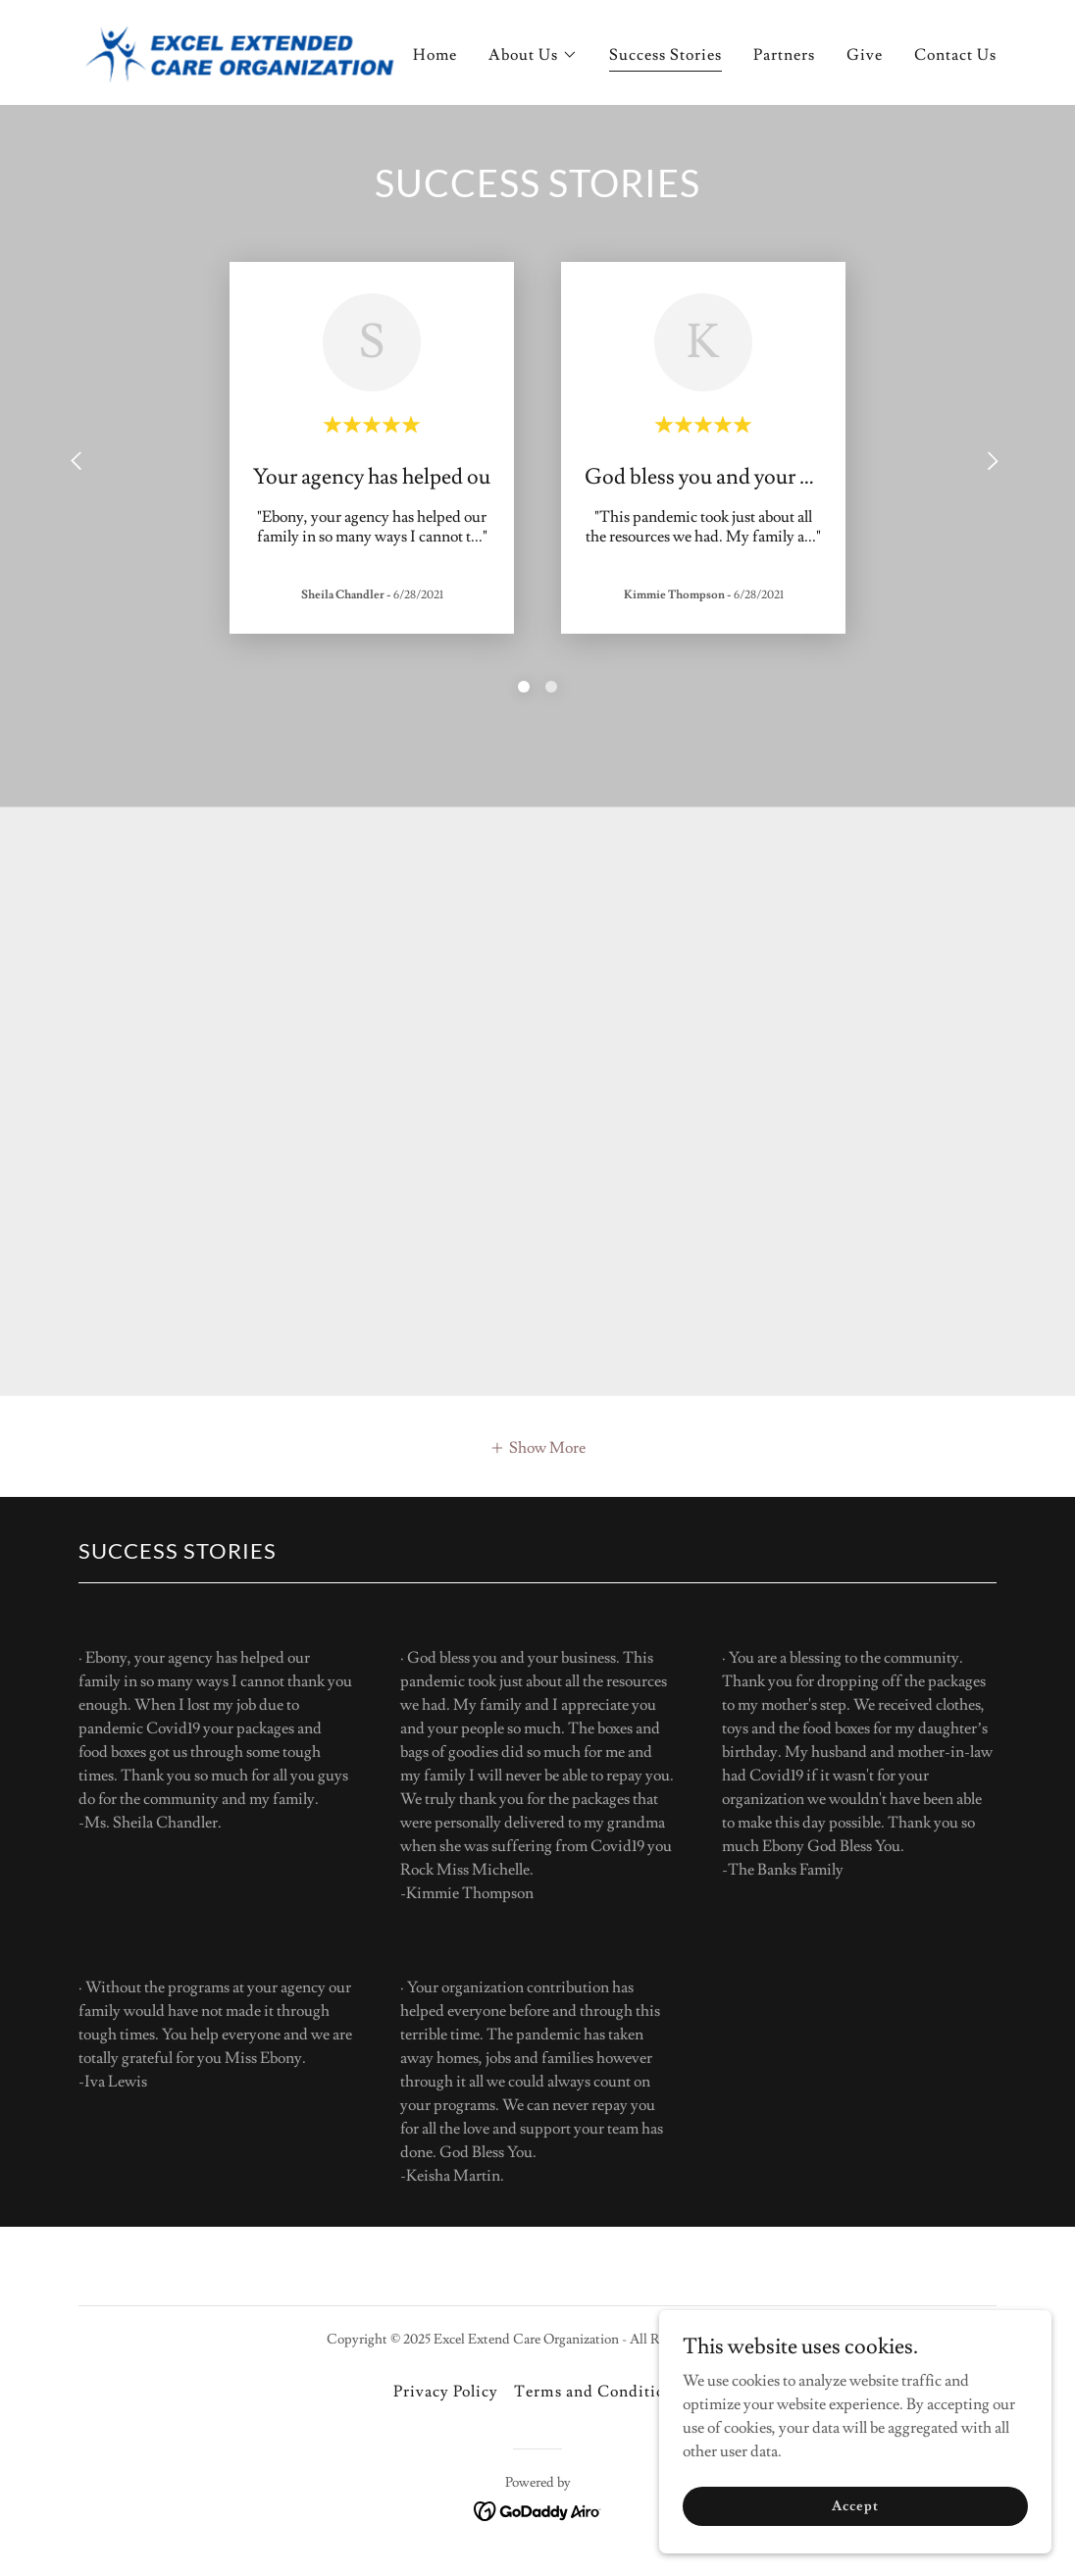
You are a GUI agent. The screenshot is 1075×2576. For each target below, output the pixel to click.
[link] (239, 49)
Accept (855, 2505)
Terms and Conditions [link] (597, 2391)
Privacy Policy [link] (445, 2391)
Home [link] (435, 55)
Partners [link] (784, 55)
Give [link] (864, 55)
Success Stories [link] (665, 55)
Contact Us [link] (955, 55)
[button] (533, 55)
